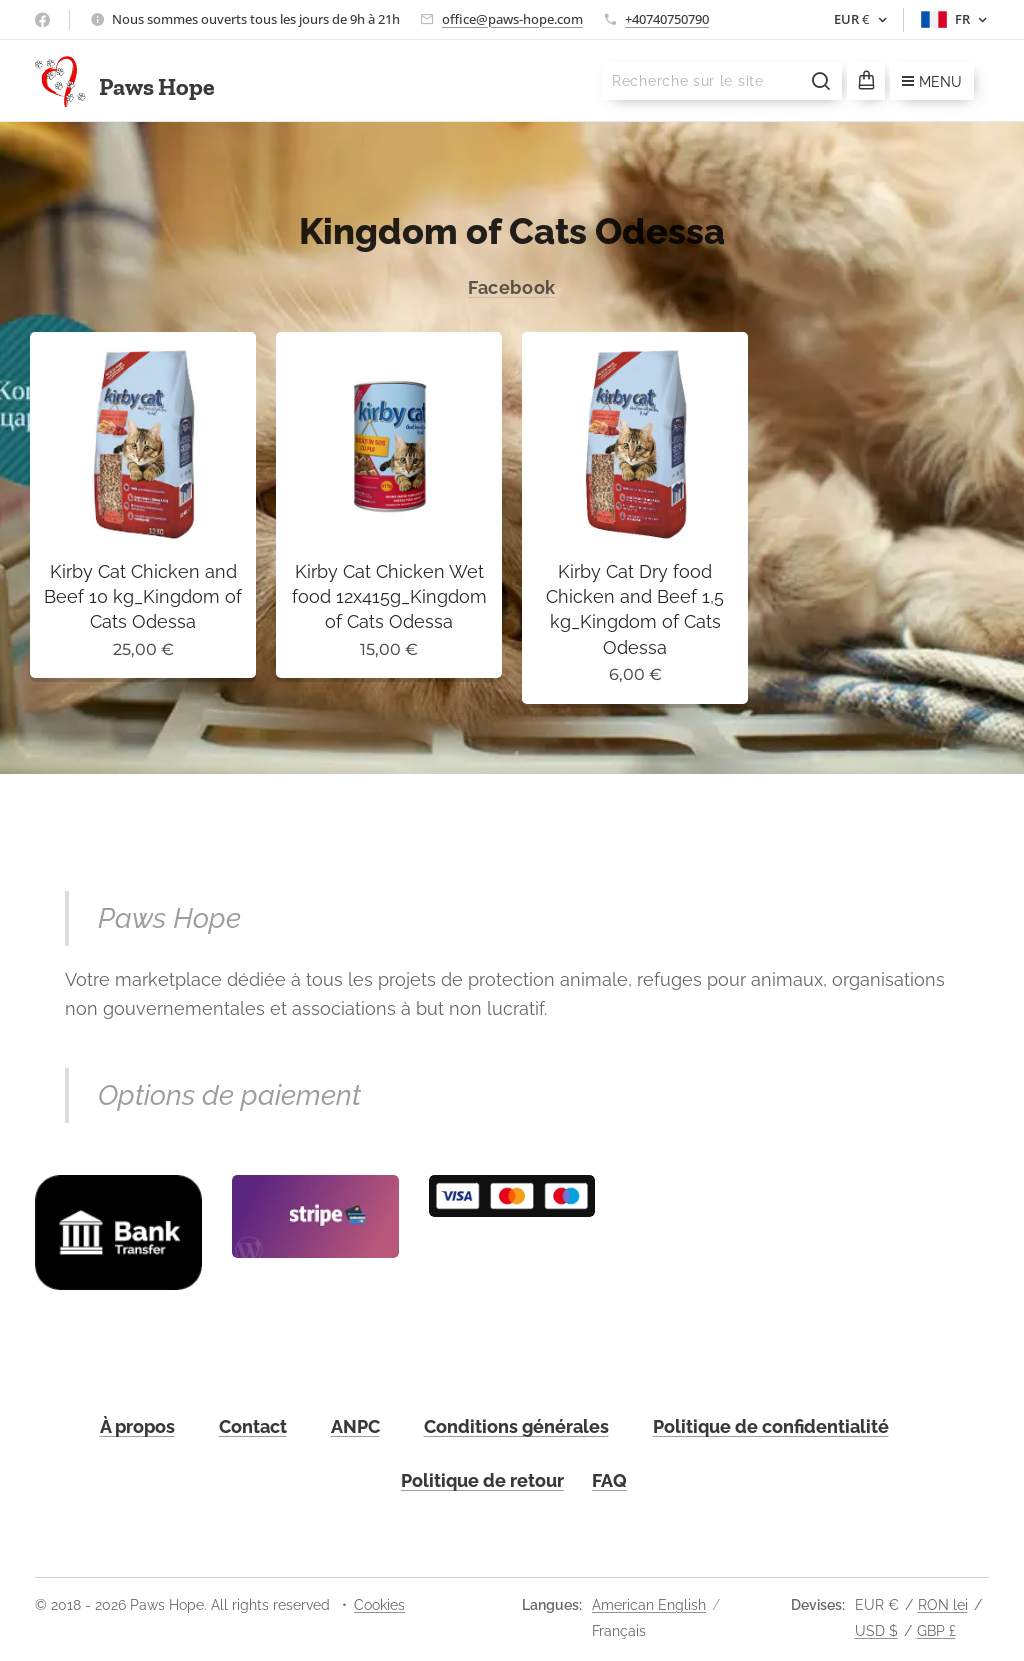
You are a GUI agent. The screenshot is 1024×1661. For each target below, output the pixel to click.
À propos (137, 1426)
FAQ (609, 1480)
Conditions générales (516, 1426)
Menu (932, 82)
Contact (253, 1426)
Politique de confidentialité (771, 1426)
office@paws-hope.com (512, 19)
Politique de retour (482, 1480)
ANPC (355, 1426)
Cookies (379, 1605)
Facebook (512, 287)
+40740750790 (667, 19)
